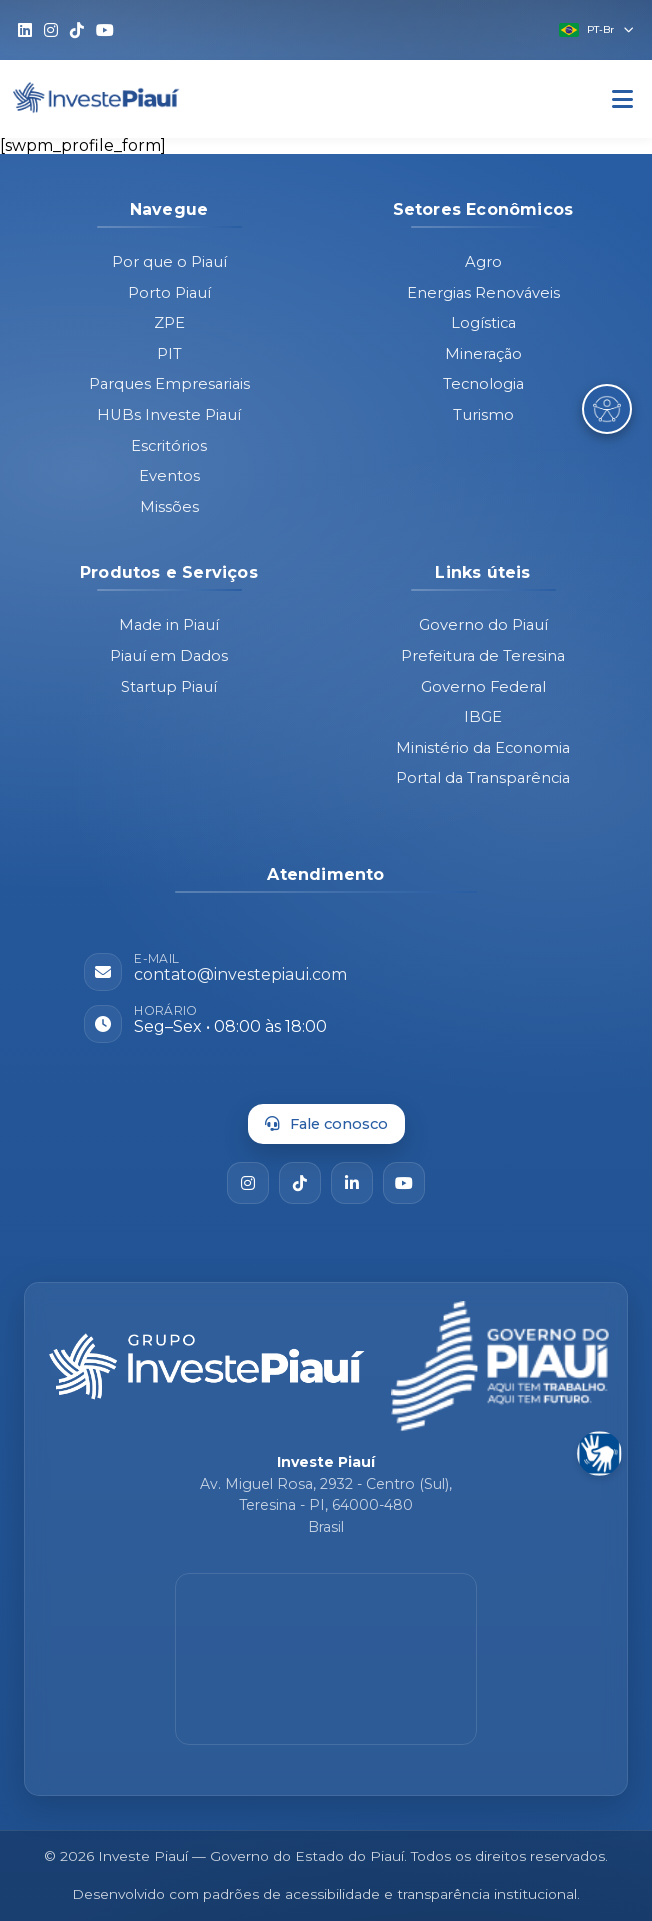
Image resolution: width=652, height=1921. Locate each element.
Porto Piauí (169, 293)
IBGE (483, 717)
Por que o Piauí (169, 262)
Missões (169, 507)
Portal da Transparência (483, 778)
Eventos (169, 476)
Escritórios (169, 446)
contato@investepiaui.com (240, 974)
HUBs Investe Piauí (169, 415)
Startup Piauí (169, 687)
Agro (483, 262)
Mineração (483, 354)
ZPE (169, 323)
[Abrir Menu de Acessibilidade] (607, 409)
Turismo (483, 415)
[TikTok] (300, 1183)
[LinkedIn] (352, 1183)
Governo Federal (483, 687)
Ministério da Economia (483, 748)
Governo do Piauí (483, 625)
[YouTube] (404, 1183)
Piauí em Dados (169, 656)
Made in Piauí (169, 625)
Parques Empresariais (169, 384)
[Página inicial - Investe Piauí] (207, 1366)
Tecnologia (483, 384)
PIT (169, 354)
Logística (483, 323)
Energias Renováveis (483, 293)
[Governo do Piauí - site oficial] (500, 1366)
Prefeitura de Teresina (483, 656)
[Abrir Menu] (622, 99)
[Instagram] (248, 1183)
